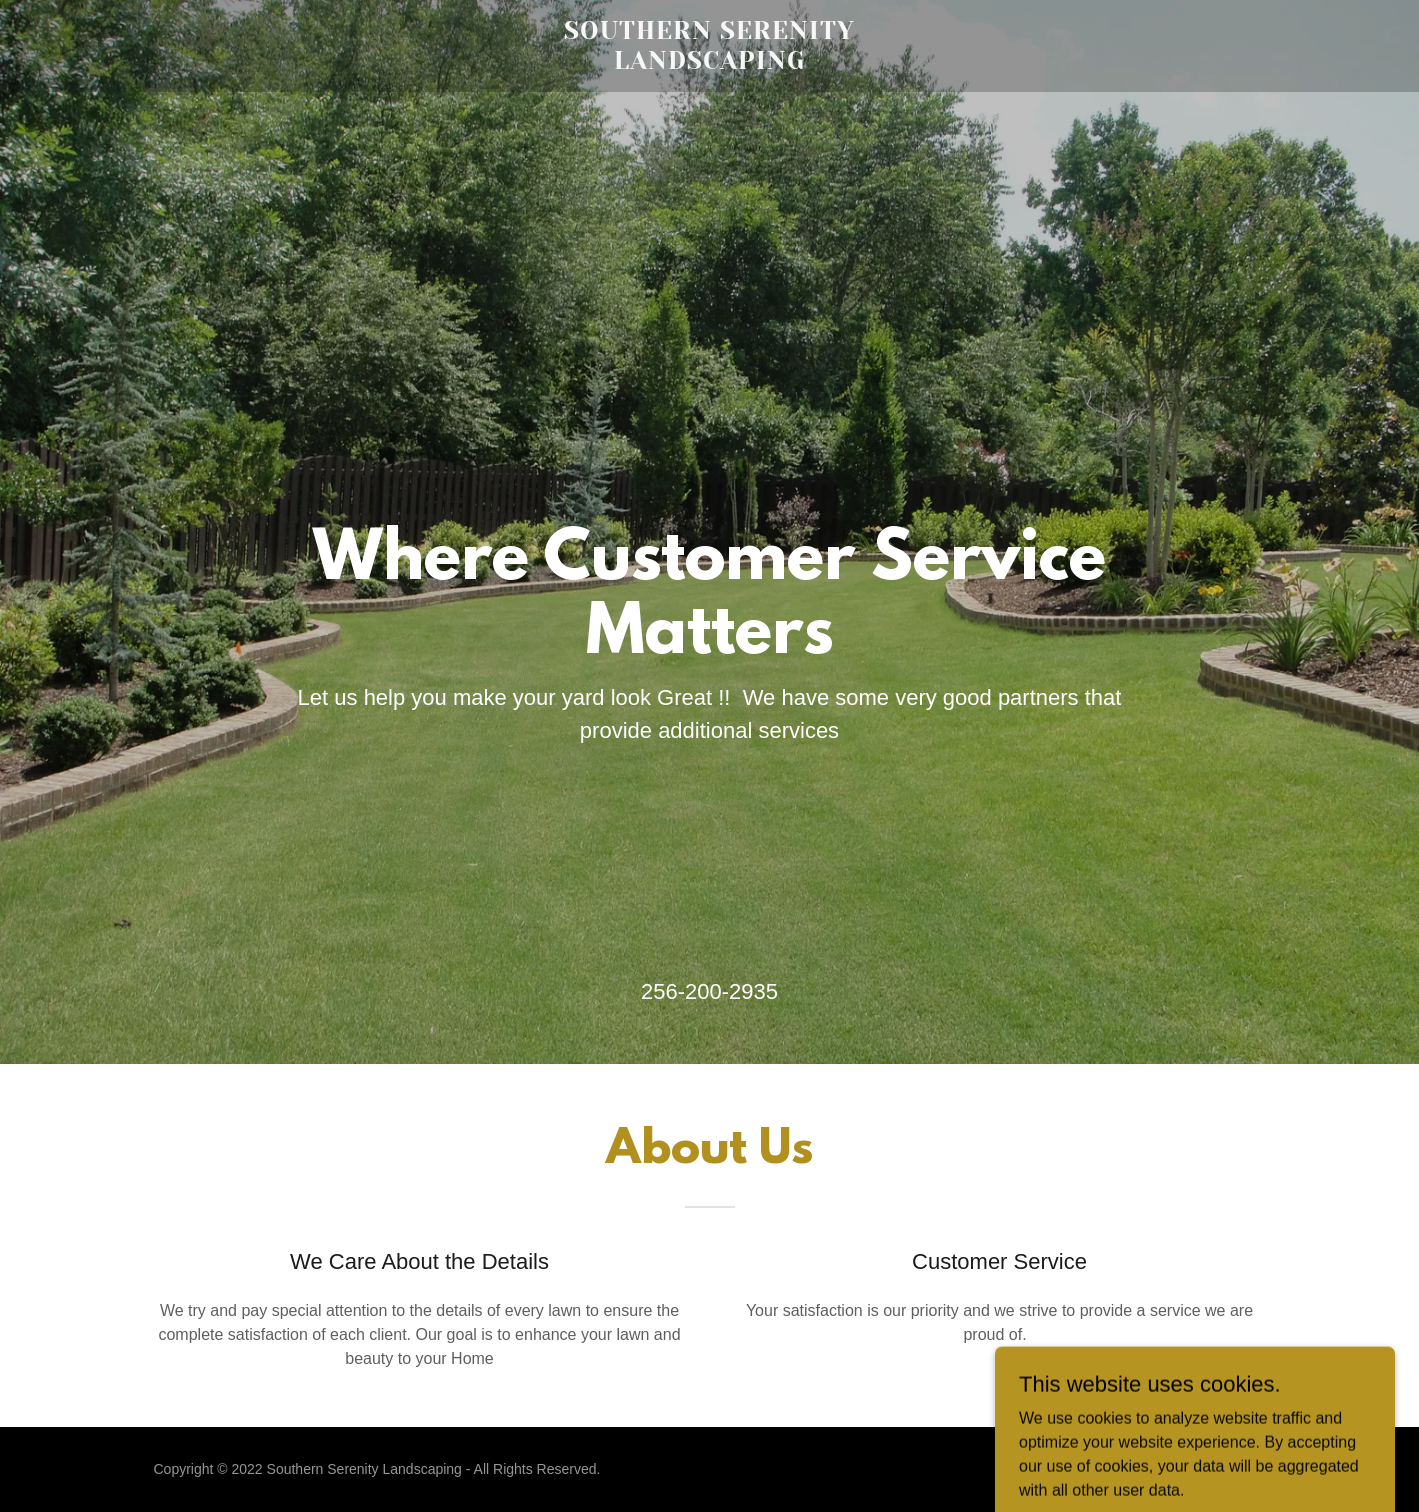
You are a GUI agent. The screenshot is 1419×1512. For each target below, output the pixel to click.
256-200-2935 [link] (709, 991)
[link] (709, 63)
